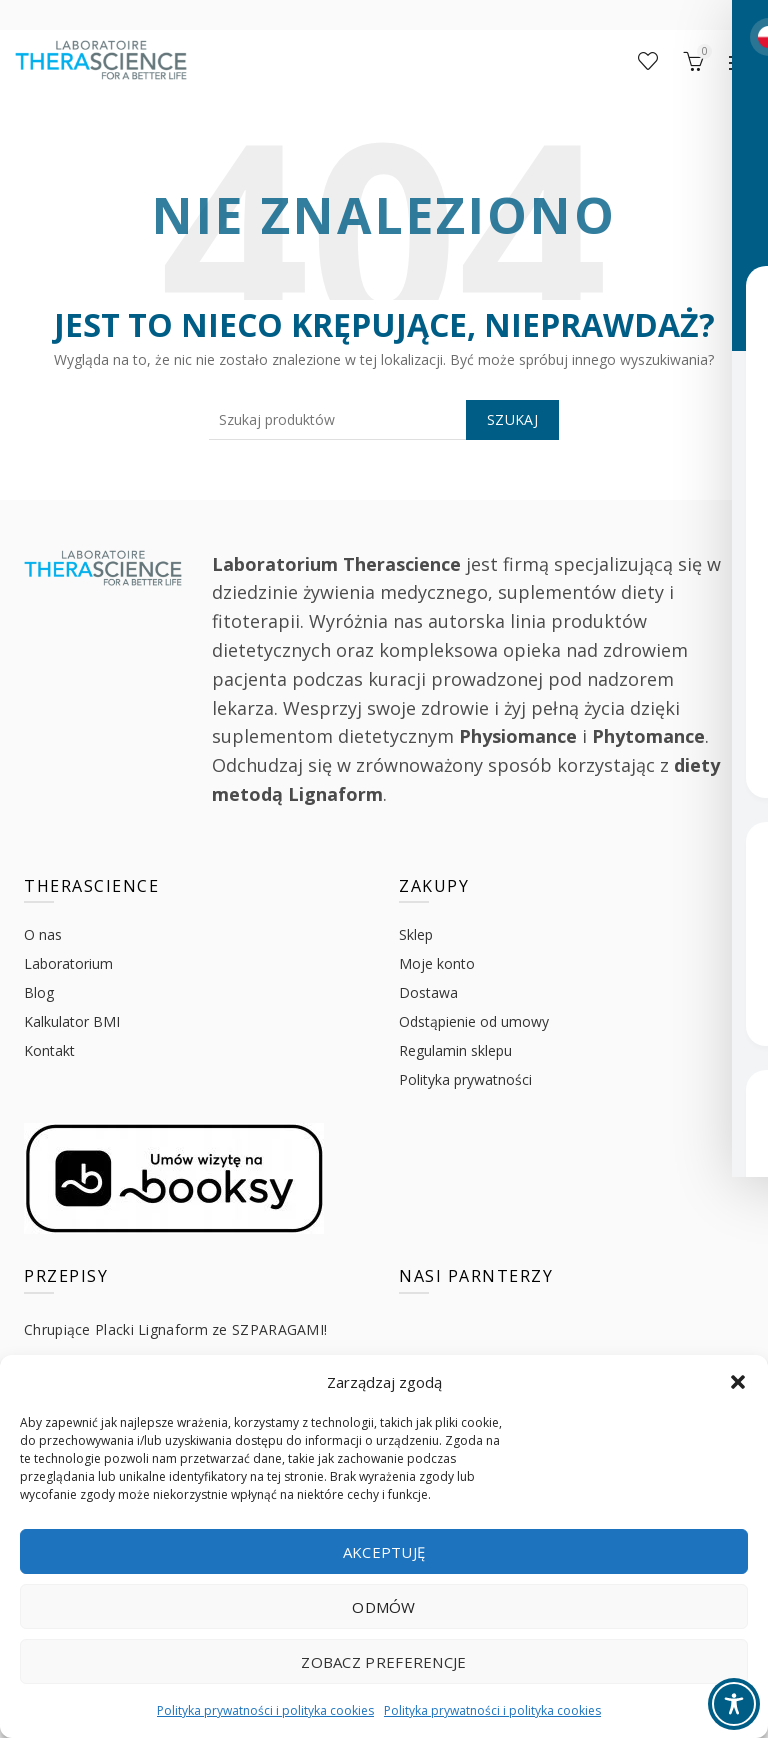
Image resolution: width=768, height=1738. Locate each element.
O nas (43, 934)
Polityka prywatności (465, 1079)
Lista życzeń (648, 61)
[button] (738, 1382)
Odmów (384, 1607)
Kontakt (49, 1050)
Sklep (416, 934)
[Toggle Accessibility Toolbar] (734, 1704)
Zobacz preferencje (383, 1662)
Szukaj (512, 419)
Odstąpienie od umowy (474, 1021)
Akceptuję (384, 1552)
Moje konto (437, 963)
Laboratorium (68, 963)
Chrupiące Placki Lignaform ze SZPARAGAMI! (175, 1329)
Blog (39, 992)
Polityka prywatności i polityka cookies (265, 1710)
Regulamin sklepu (455, 1050)
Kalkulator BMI (72, 1021)
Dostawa (428, 992)
